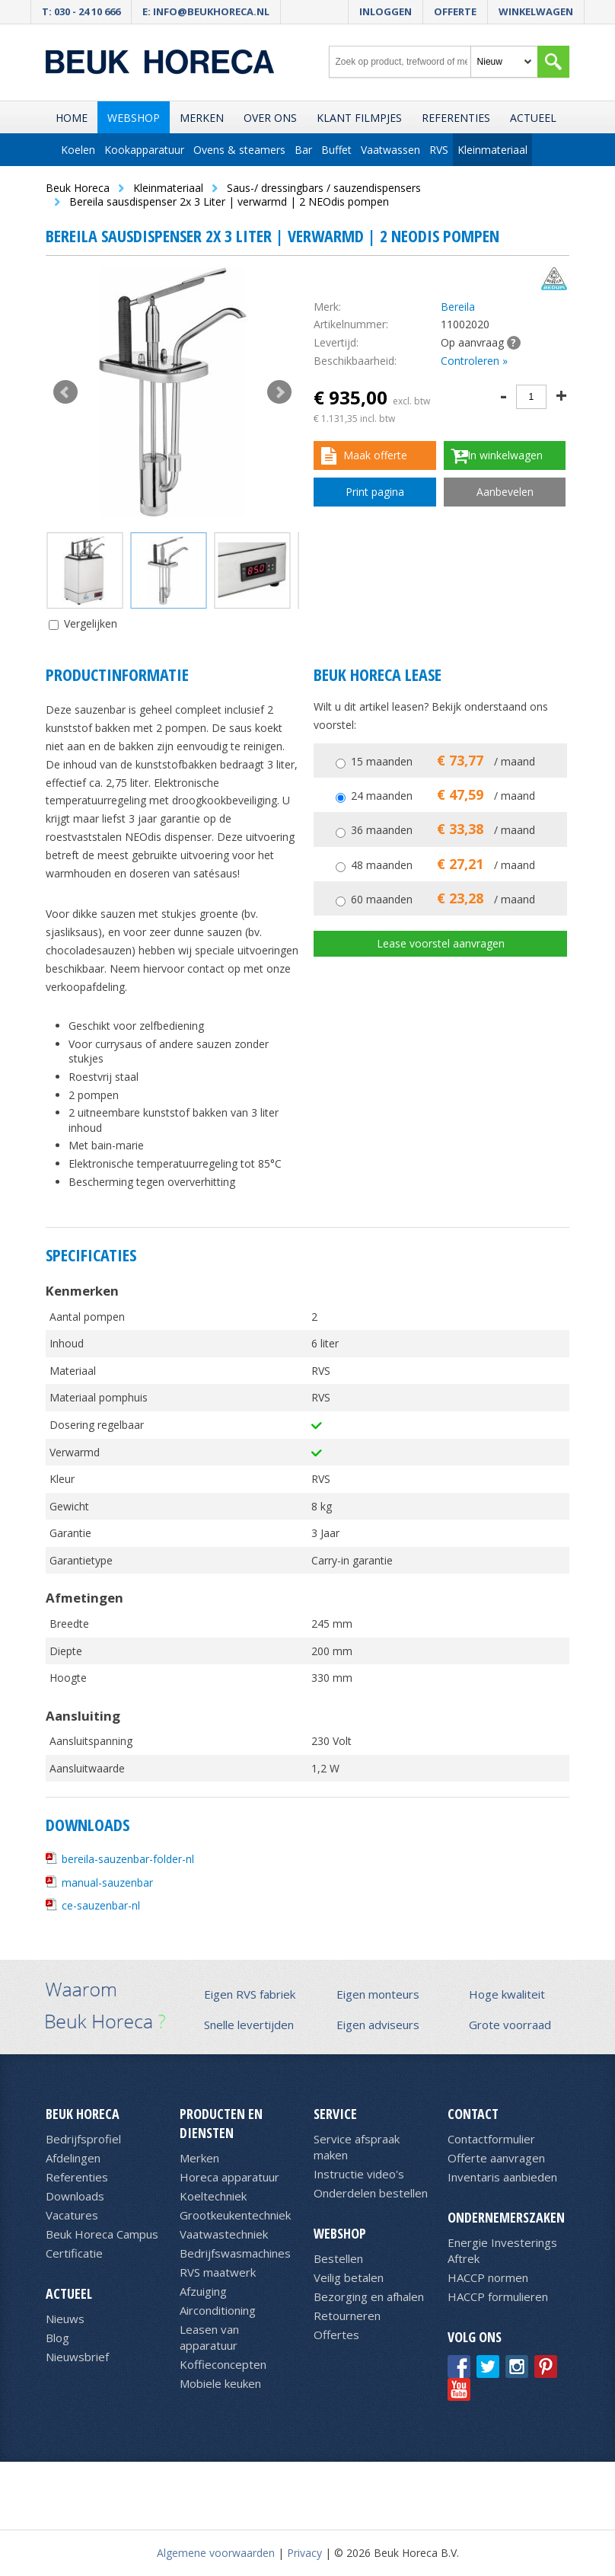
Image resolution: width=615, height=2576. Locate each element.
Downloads (75, 2196)
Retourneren (347, 2315)
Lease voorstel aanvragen (441, 943)
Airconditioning (218, 2310)
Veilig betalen (349, 2277)
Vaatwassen (390, 149)
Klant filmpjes (359, 117)
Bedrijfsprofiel (83, 2138)
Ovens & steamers (239, 149)
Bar (303, 149)
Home (72, 117)
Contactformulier (491, 2138)
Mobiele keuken (220, 2383)
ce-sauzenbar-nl (101, 1905)
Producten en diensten (221, 2123)
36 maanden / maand (443, 830)
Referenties (456, 117)
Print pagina (375, 491)
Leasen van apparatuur (209, 2337)
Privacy (304, 2553)
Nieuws (65, 2318)
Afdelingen (73, 2157)
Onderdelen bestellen (371, 2192)
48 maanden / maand (443, 865)
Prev (65, 392)
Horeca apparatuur (229, 2176)
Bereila (458, 306)
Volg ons (475, 2337)
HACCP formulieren (498, 2296)
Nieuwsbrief (77, 2356)
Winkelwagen (536, 11)
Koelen (78, 149)
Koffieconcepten (223, 2364)
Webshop (133, 117)
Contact (473, 2114)
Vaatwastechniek (224, 2234)
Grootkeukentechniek (235, 2215)
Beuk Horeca (82, 2114)
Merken (202, 117)
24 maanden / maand (443, 795)
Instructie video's (359, 2173)
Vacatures (72, 2215)
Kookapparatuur (144, 149)
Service (335, 2114)
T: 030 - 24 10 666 (81, 11)
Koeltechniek (213, 2196)
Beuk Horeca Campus (102, 2234)
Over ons (270, 117)
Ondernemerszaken (506, 2217)
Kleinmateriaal (492, 149)
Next (279, 392)
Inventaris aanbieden (502, 2176)
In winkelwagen (505, 455)
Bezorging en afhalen (369, 2296)
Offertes (336, 2334)
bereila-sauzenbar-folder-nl (128, 1859)
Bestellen (338, 2258)
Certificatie (74, 2253)
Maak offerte (375, 455)
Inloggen (385, 11)
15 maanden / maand (443, 761)
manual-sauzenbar (107, 1882)
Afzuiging (203, 2291)
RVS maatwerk (218, 2272)
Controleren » (474, 360)
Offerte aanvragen (496, 2157)
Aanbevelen (505, 491)
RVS (438, 149)
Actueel (533, 117)
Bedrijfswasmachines (235, 2253)
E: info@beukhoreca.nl (205, 11)
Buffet (336, 149)
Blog (57, 2337)
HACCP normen (488, 2277)
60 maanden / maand (443, 899)
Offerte (455, 11)
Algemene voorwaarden (216, 2553)
